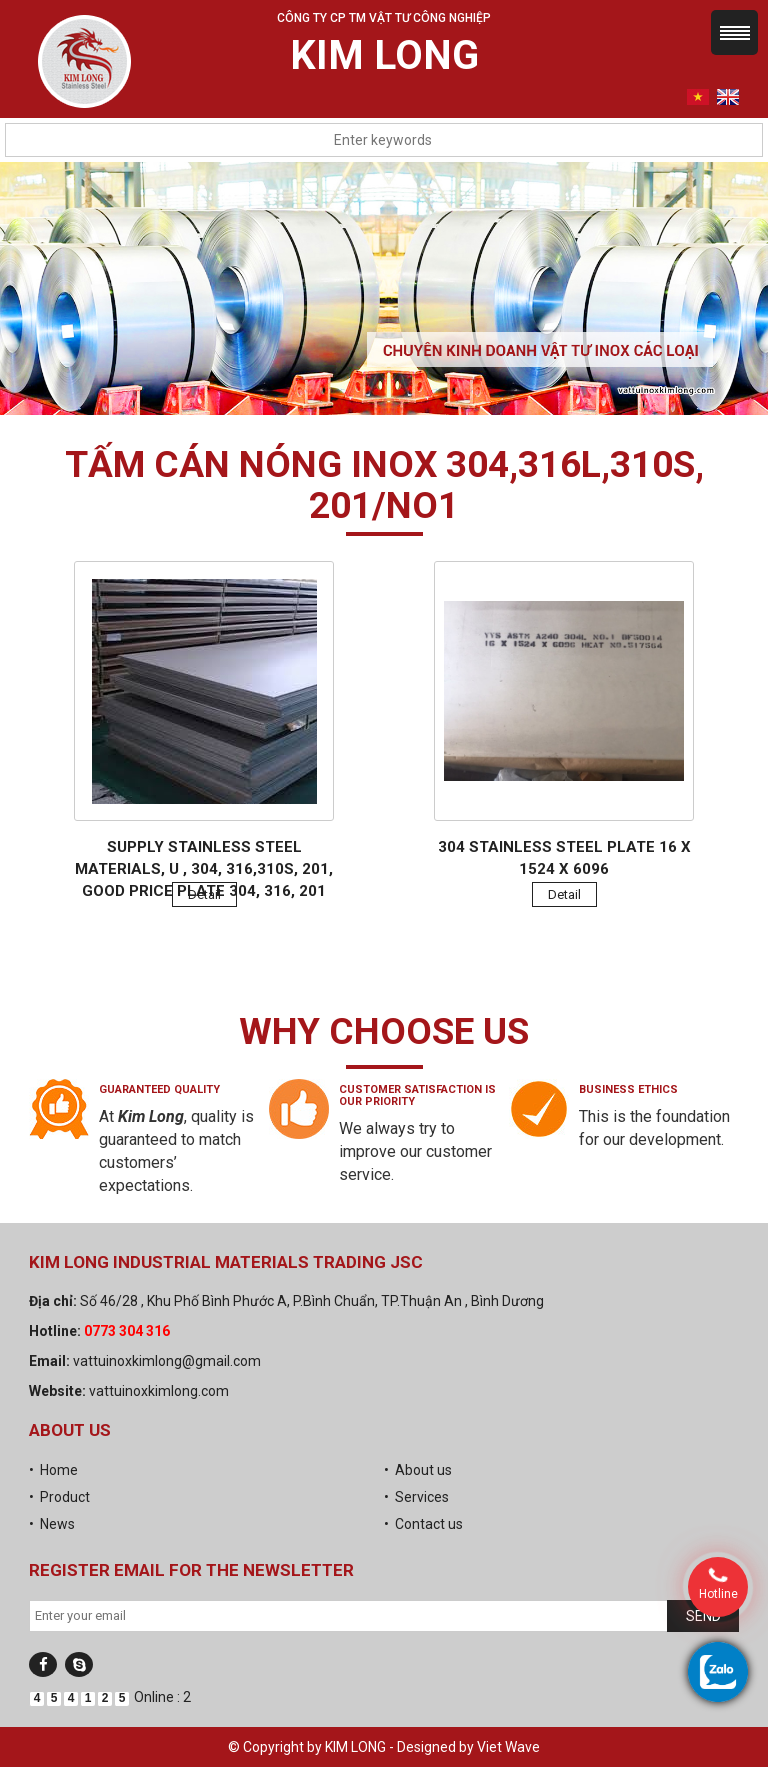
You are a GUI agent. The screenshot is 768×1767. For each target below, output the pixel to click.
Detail (204, 894)
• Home (53, 1470)
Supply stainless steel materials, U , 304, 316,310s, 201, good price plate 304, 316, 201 (204, 869)
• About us (418, 1470)
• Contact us (423, 1524)
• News (52, 1524)
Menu (734, 32)
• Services (416, 1497)
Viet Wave (508, 1747)
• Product (59, 1497)
